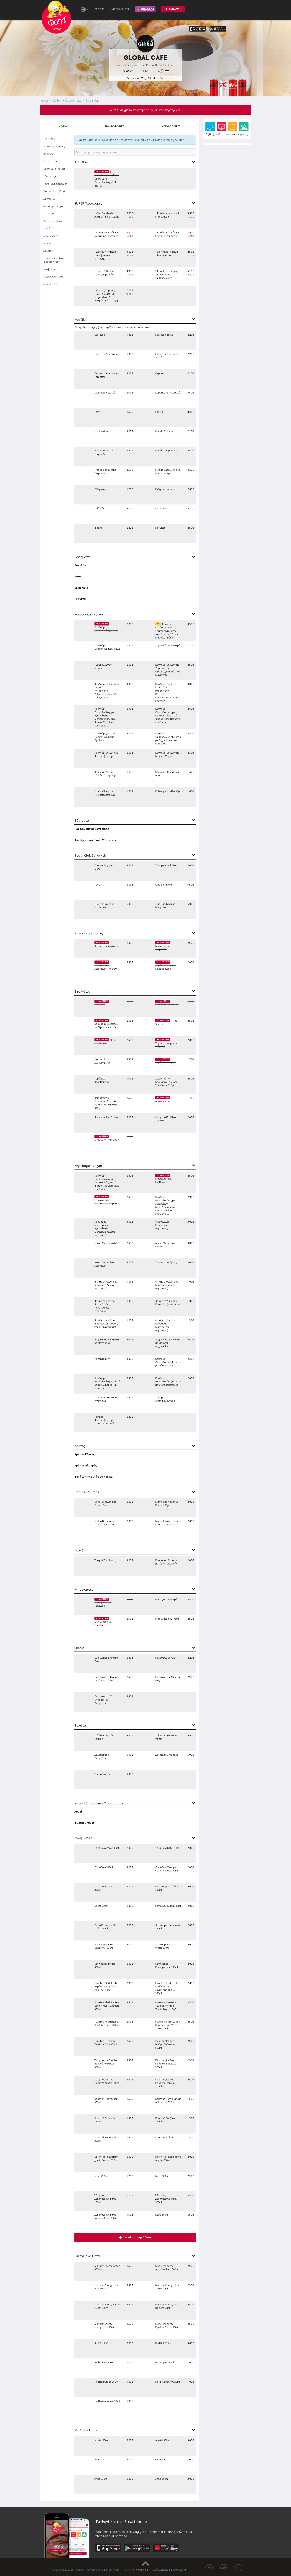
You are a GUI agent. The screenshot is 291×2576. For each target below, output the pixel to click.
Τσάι (77, 576)
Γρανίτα (80, 598)
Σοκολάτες (81, 565)
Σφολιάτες (49, 198)
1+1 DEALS (49, 139)
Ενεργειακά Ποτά (53, 276)
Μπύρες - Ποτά (51, 284)
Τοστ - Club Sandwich (55, 183)
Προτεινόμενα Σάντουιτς (91, 828)
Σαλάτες (48, 250)
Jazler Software (110, 2569)
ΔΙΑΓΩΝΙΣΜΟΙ (121, 9)
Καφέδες (48, 154)
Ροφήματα (50, 161)
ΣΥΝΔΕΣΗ (173, 9)
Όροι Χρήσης (160, 2569)
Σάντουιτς (49, 176)
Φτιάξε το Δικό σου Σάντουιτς (95, 840)
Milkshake (81, 587)
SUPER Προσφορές (54, 146)
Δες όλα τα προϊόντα (135, 2237)
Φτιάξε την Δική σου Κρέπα (93, 1476)
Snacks (47, 243)
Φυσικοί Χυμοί (84, 1822)
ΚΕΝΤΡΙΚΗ (99, 9)
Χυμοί (78, 1811)
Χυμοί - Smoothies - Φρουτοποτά (54, 260)
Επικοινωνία (178, 2569)
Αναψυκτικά (50, 269)
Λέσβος (56, 100)
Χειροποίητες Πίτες (54, 191)
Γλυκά (46, 228)
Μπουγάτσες (50, 236)
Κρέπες (48, 213)
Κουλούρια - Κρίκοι (54, 168)
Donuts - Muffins (52, 221)
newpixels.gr (142, 2569)
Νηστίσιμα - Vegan (53, 206)
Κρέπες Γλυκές (84, 1454)
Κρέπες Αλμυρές (85, 1465)
